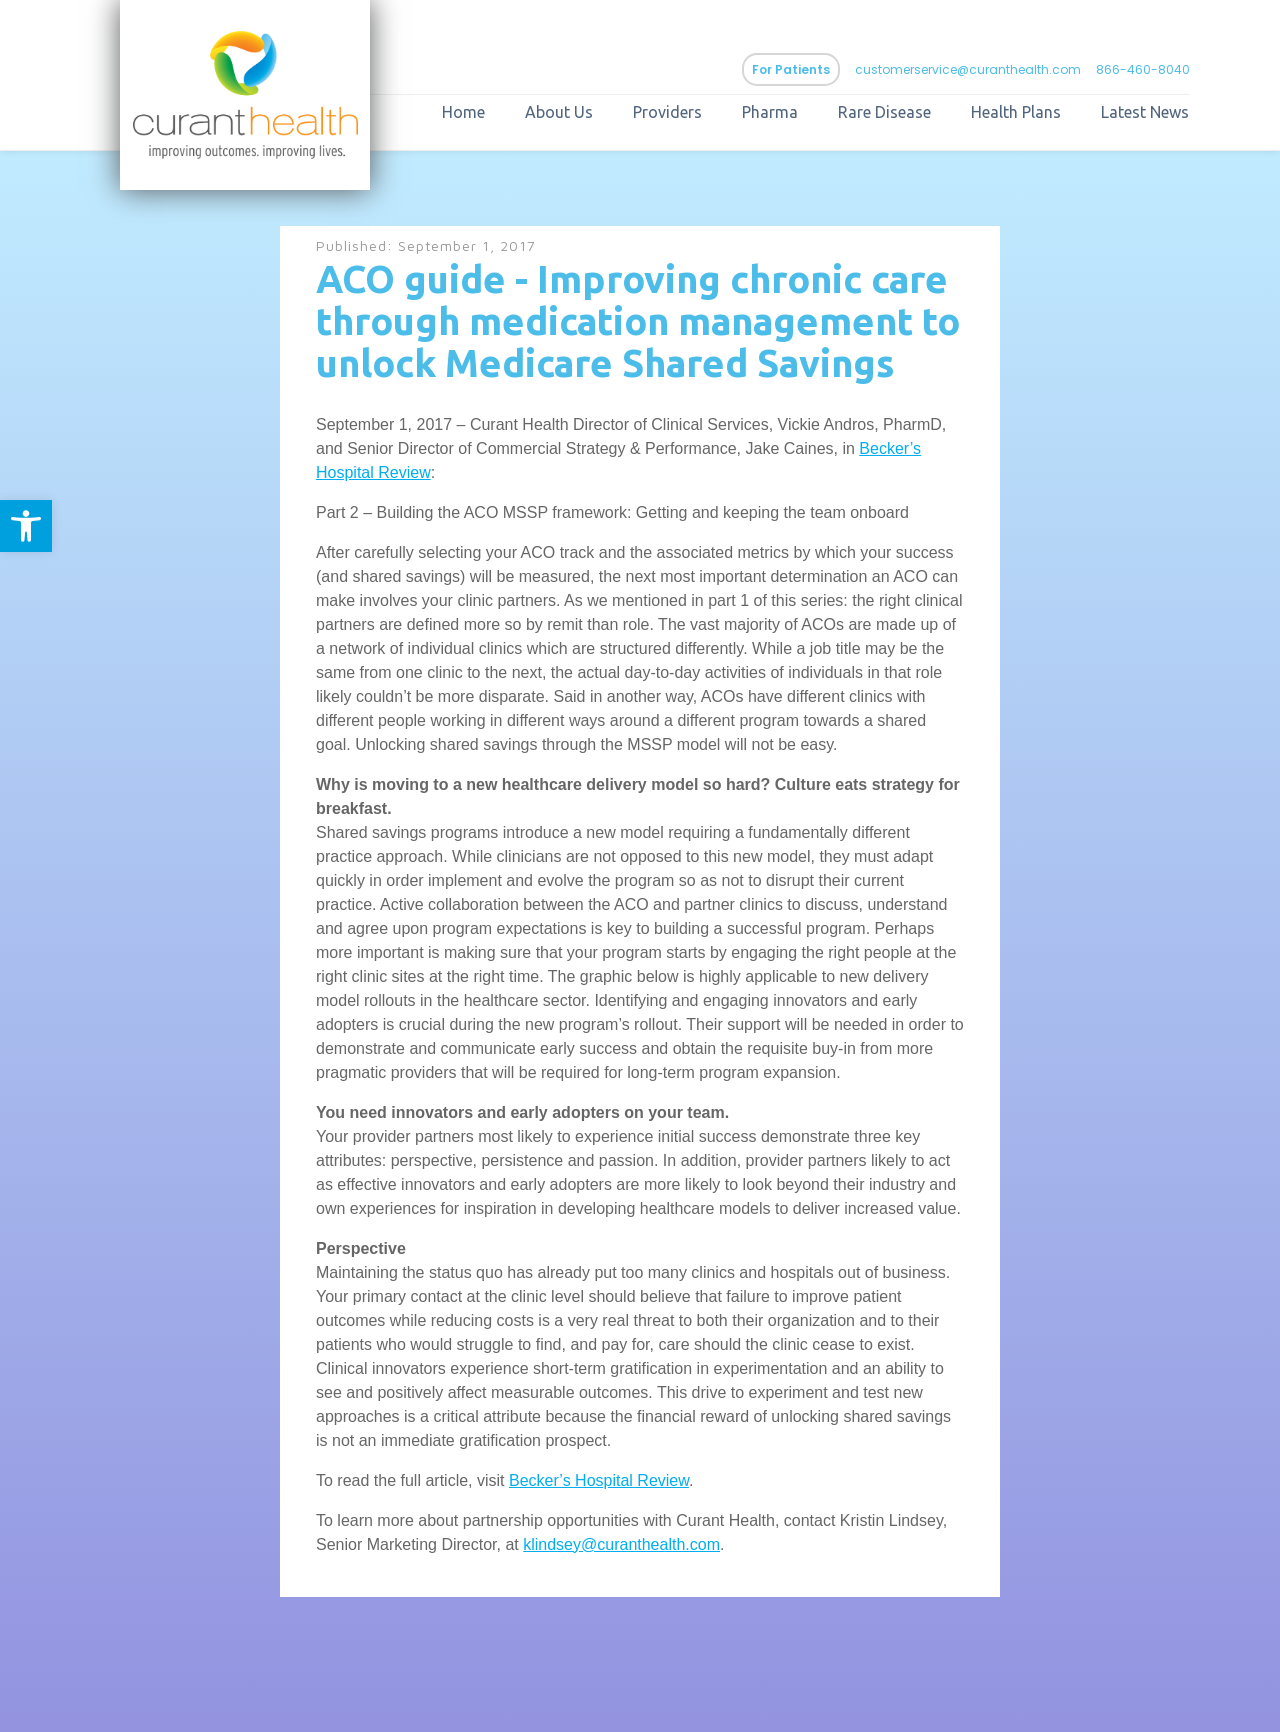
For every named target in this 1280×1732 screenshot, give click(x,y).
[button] (26, 526)
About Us (559, 112)
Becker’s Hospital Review (599, 1480)
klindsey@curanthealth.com (621, 1544)
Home (463, 112)
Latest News (1145, 112)
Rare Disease (884, 112)
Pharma (770, 112)
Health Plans (1016, 112)
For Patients (791, 69)
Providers (667, 112)
